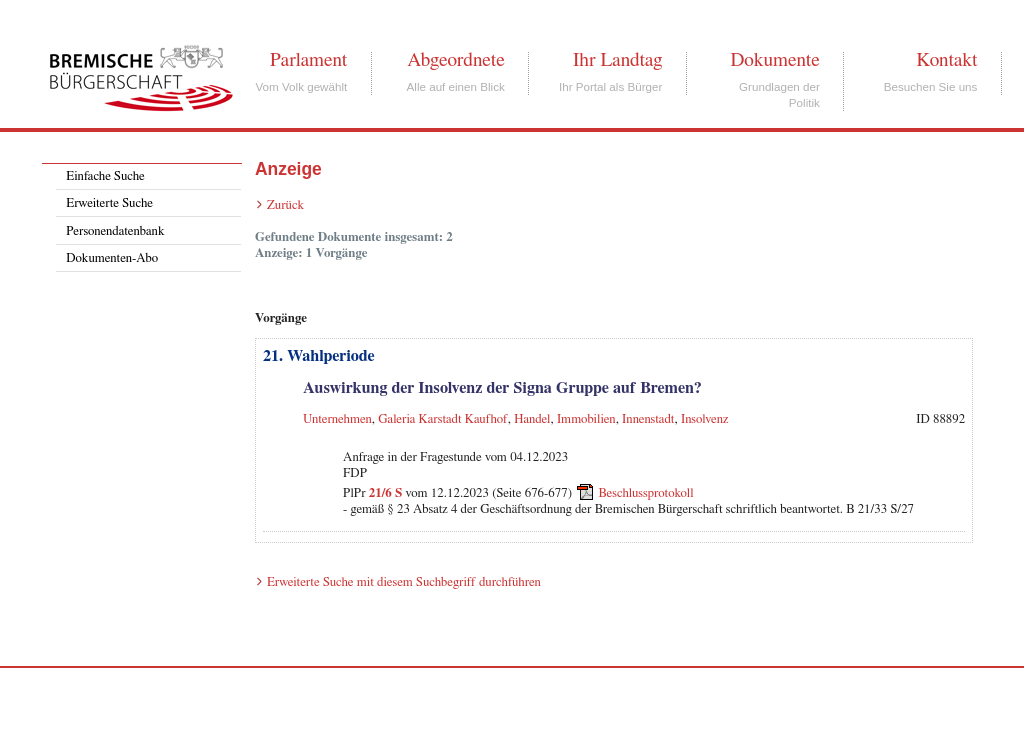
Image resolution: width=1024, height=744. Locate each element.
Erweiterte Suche (109, 203)
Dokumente (774, 60)
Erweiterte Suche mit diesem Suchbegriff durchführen (404, 582)
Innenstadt (648, 419)
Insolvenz (704, 419)
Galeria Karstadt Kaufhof (443, 419)
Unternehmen (337, 419)
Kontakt (946, 60)
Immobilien (586, 419)
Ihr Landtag (617, 60)
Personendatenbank (115, 231)
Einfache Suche (105, 176)
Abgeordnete (456, 60)
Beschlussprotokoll (645, 493)
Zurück (285, 205)
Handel (532, 419)
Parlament (308, 60)
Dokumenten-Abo (112, 258)
